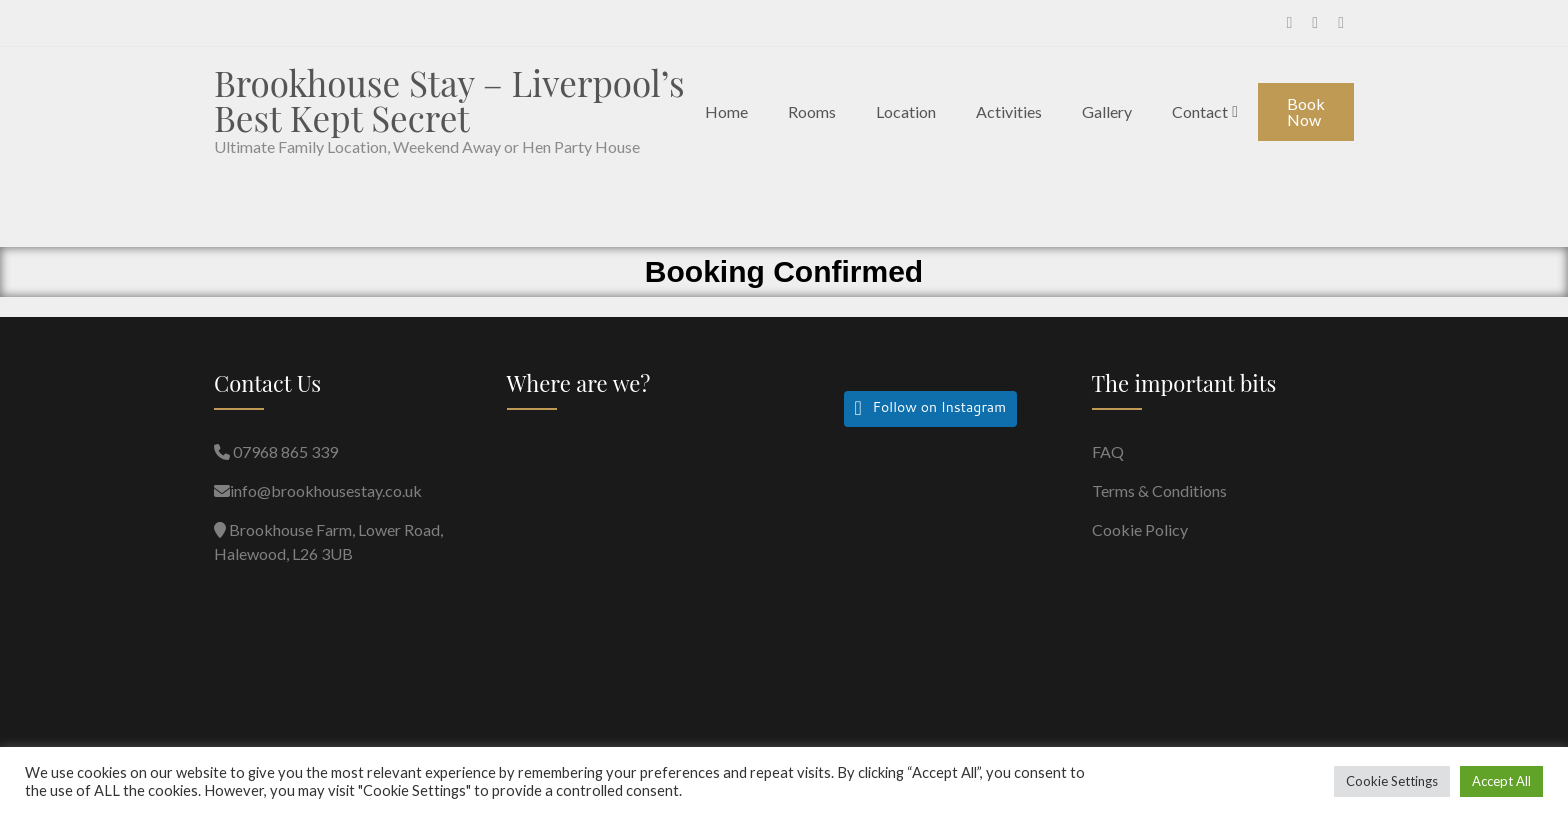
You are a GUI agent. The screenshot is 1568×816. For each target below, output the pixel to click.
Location (906, 111)
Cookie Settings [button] (1392, 781)
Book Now (1306, 111)
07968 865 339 (284, 451)
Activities (1009, 111)
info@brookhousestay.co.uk (326, 490)
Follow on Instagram (939, 409)
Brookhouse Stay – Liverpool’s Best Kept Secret (449, 100)
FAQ (1108, 451)
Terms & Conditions (1159, 490)
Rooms (812, 111)
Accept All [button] (1501, 781)
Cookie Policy (1140, 529)
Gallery (1107, 111)
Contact (1200, 111)
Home (726, 111)
